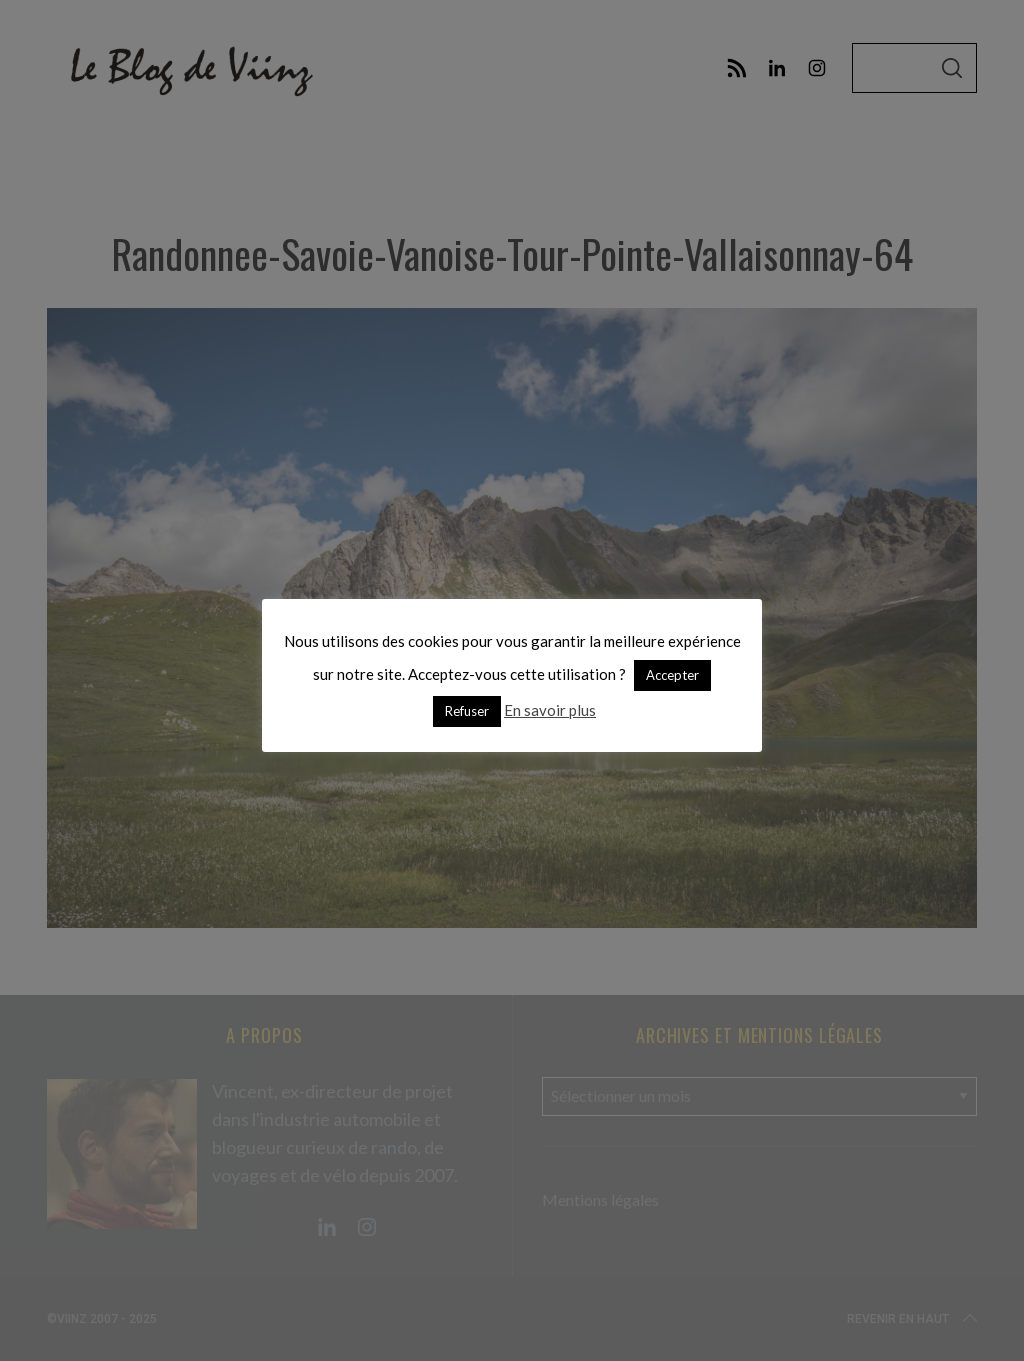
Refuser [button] (467, 711)
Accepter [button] (672, 675)
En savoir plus (550, 710)
